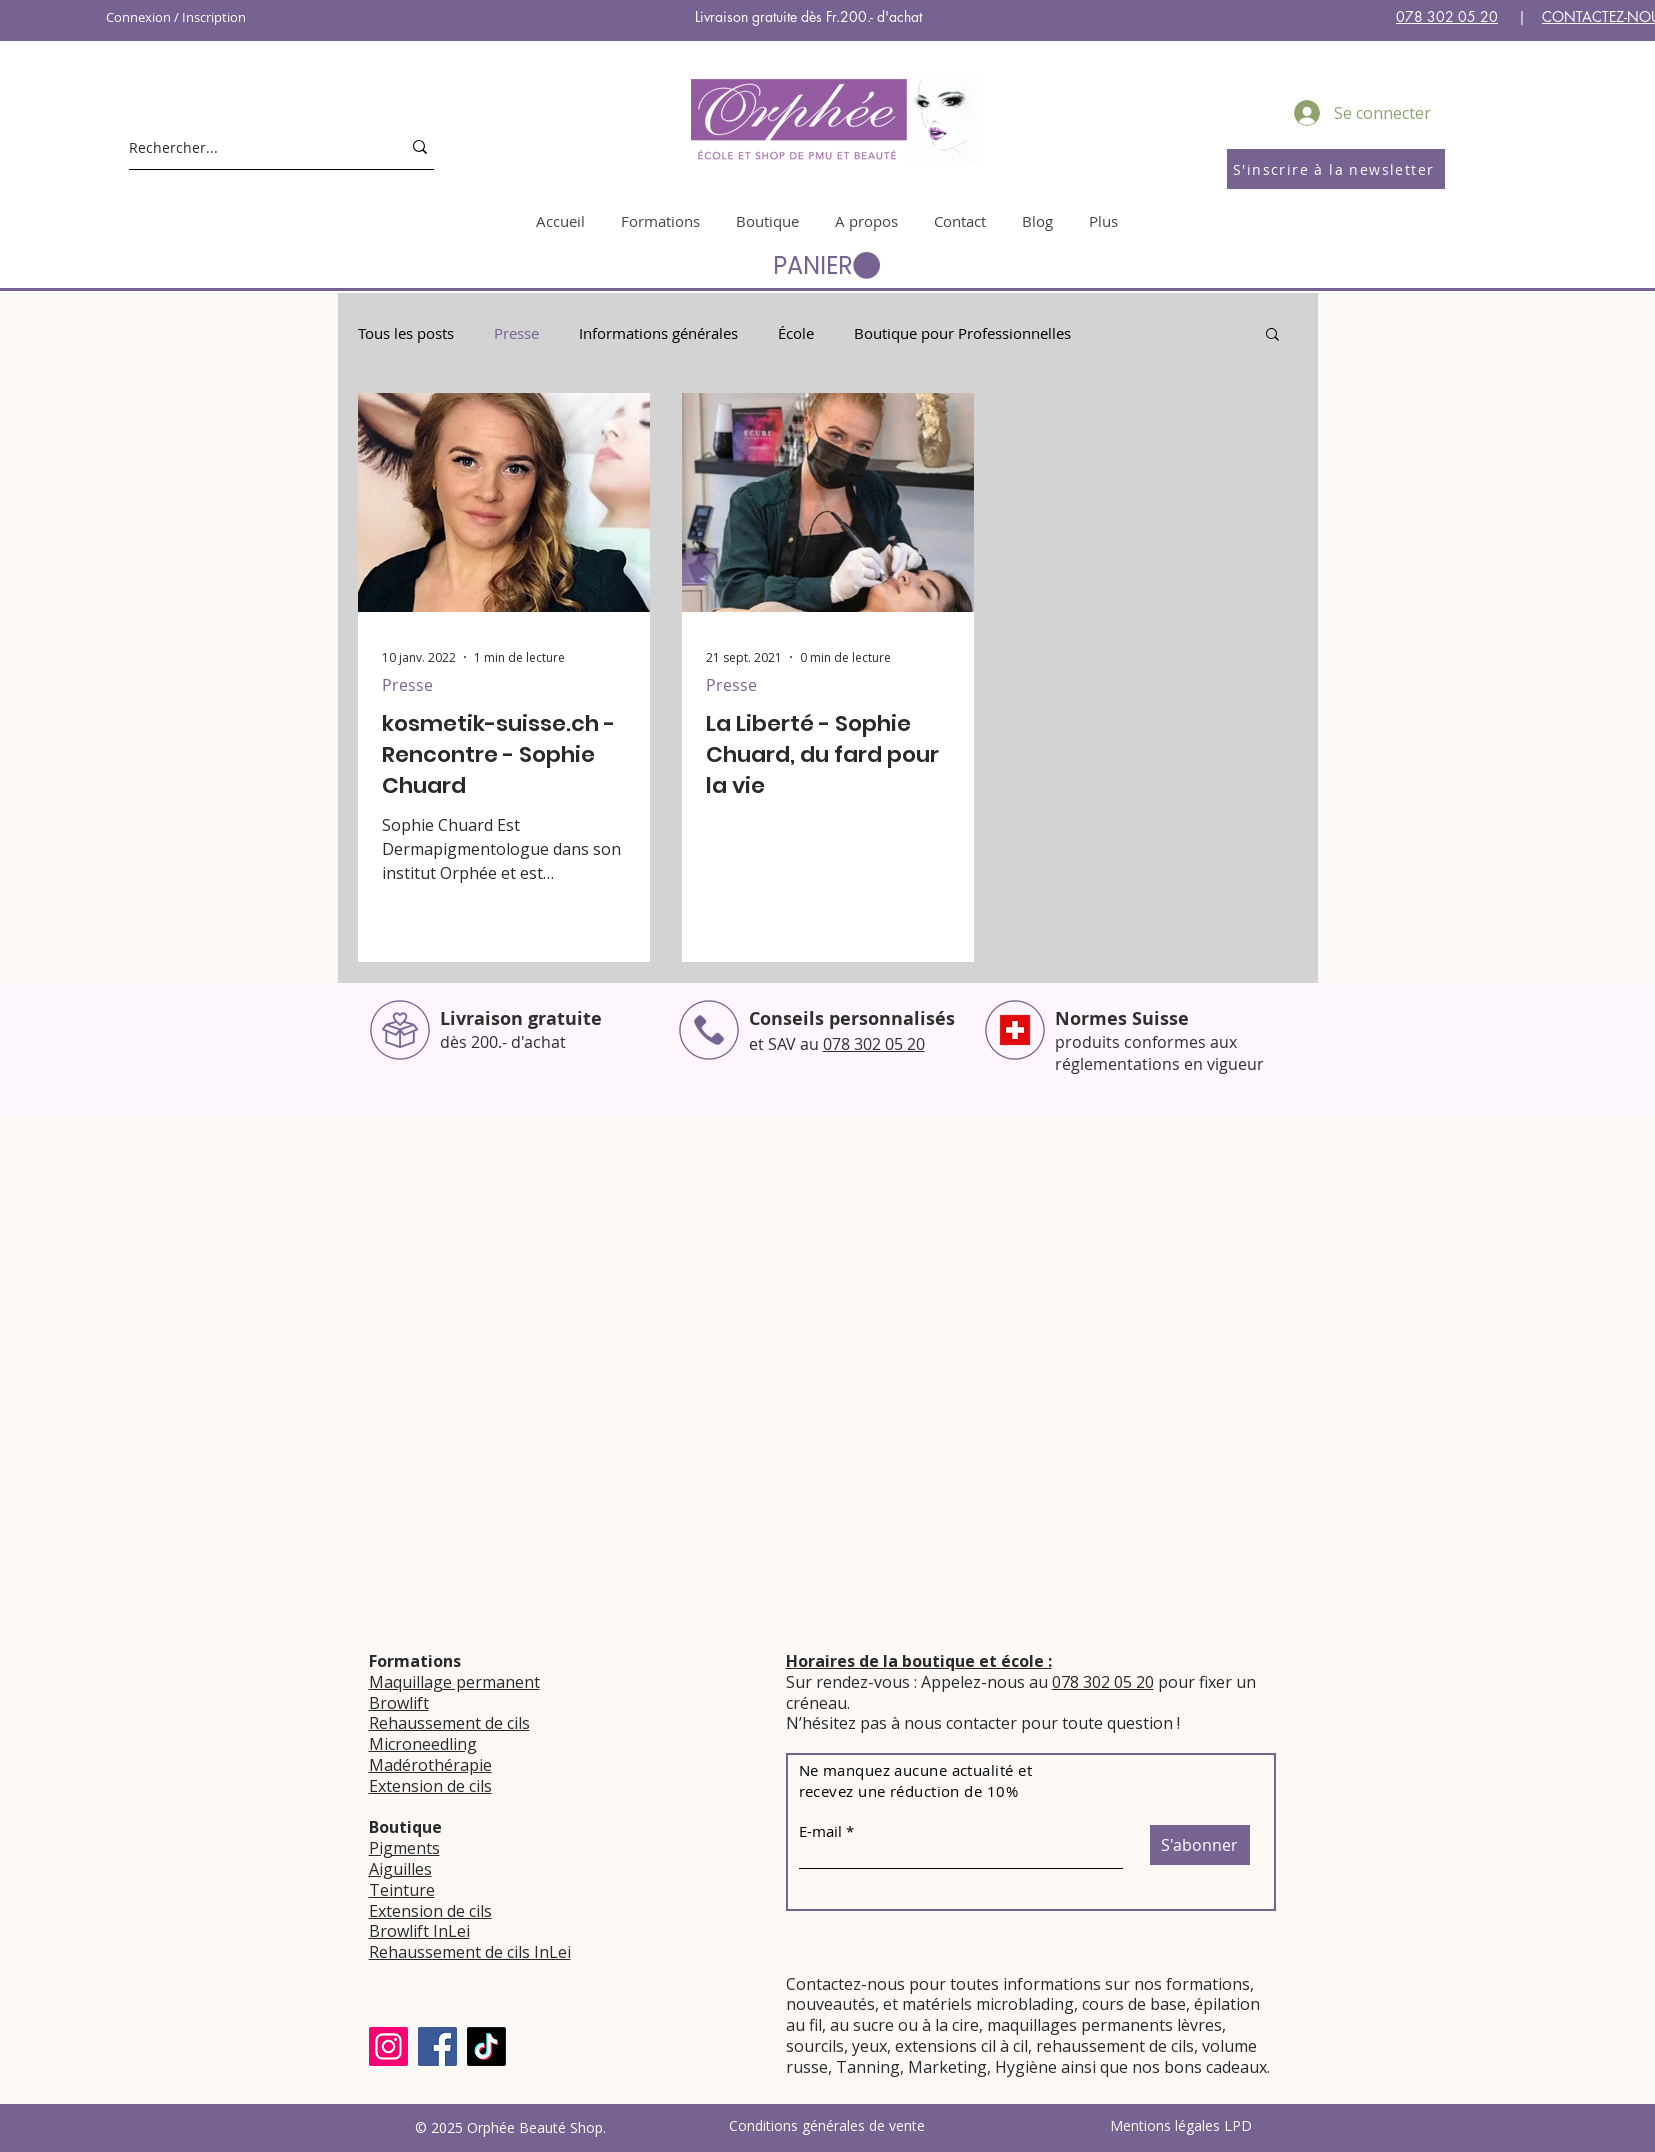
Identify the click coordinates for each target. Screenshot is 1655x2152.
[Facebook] (437, 2046)
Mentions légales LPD (1181, 2125)
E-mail (820, 1831)
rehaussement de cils (1115, 2046)
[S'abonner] (1200, 1845)
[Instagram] (388, 2046)
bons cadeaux (1215, 2067)
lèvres (1199, 2025)
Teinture (402, 1890)
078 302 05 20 (1447, 16)
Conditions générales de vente (827, 2125)
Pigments (404, 1848)
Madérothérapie (430, 1765)
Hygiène (1026, 2067)
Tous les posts (406, 333)
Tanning (868, 2067)
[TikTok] (486, 2046)
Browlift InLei (419, 1931)
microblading (1025, 2004)
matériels (937, 2004)
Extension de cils (430, 1786)
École (796, 333)
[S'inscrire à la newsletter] (1336, 169)
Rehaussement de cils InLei (470, 1952)
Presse (516, 333)
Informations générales (658, 333)
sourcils (815, 2046)
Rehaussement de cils (449, 1723)
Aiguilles (400, 1869)
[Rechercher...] (250, 147)
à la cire (950, 2025)
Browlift (399, 1703)
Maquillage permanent (454, 1682)
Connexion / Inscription (176, 17)
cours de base (1134, 2004)
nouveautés (830, 2004)
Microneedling (423, 1744)
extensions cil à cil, (963, 2046)
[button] (826, 266)
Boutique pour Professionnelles (962, 333)
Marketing (947, 2067)
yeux (867, 2046)
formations (1208, 1984)
